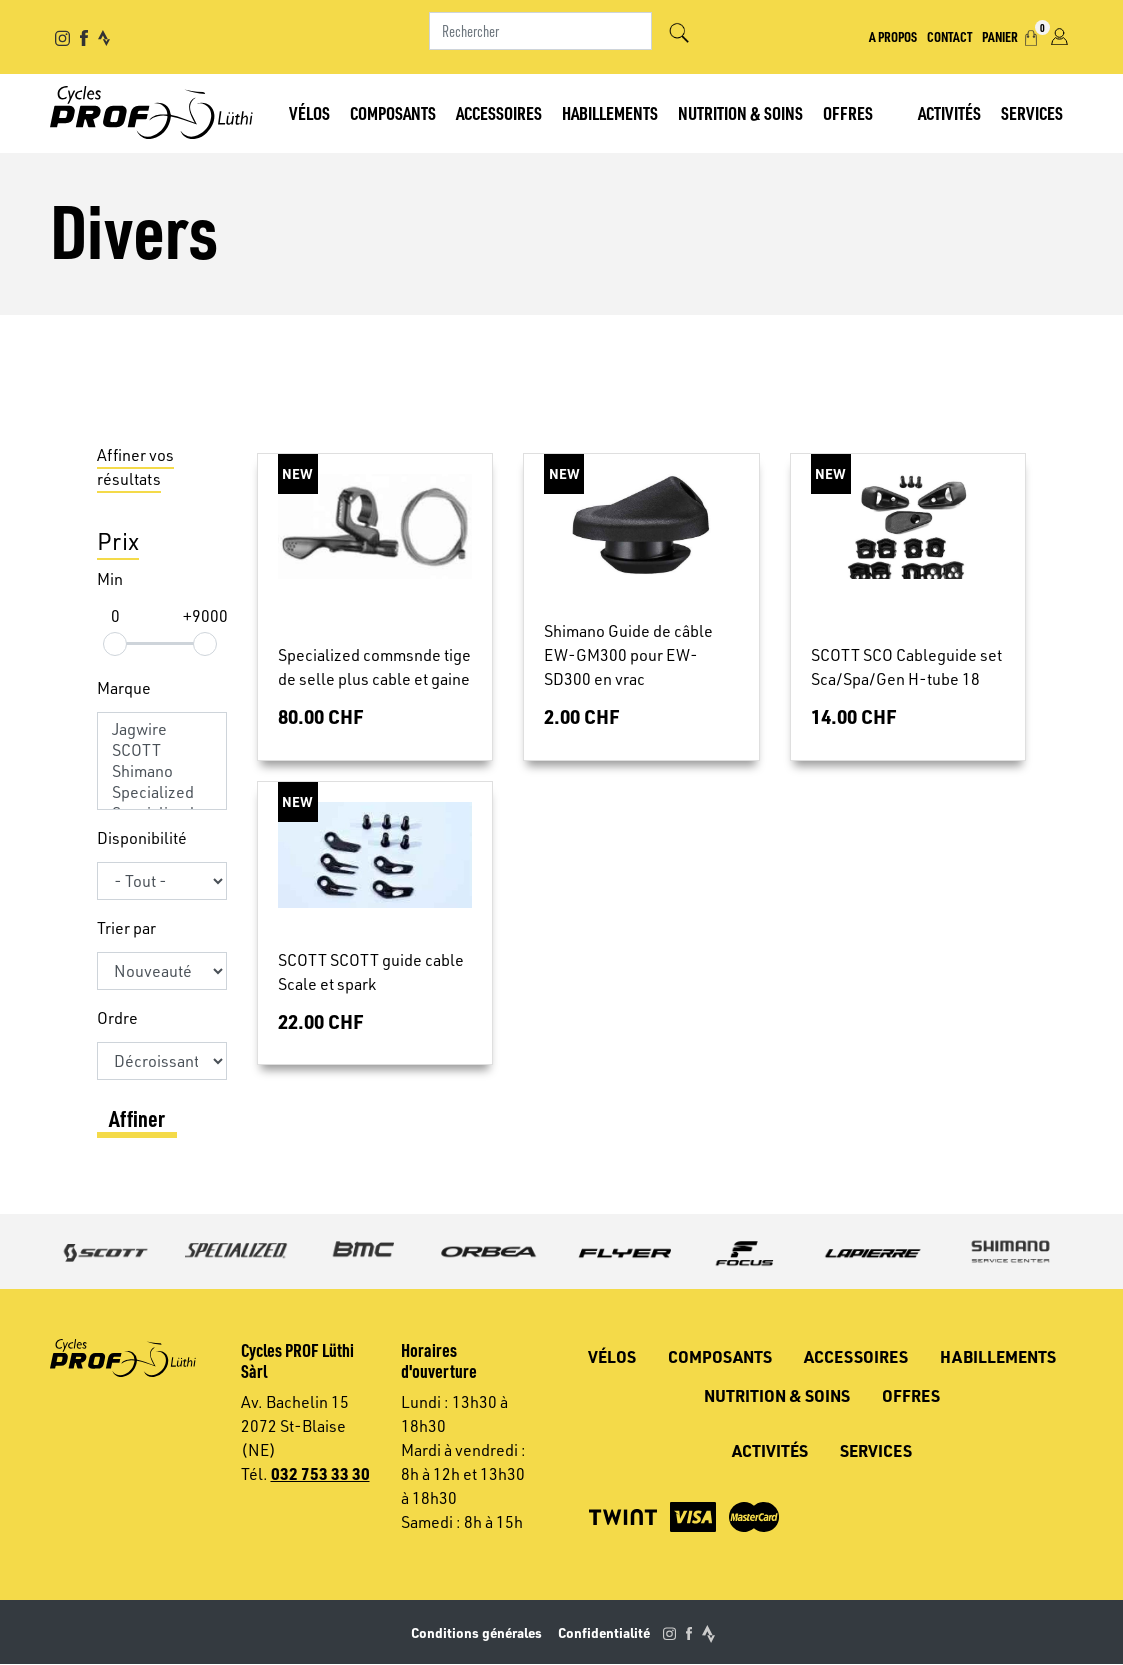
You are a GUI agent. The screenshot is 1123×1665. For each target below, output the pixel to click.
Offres (848, 112)
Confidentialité (604, 1632)
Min (110, 579)
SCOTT (162, 750)
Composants (393, 112)
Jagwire (162, 729)
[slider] (115, 644)
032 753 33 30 (320, 1473)
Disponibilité (142, 838)
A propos (893, 36)
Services (1032, 112)
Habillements (610, 112)
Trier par (126, 928)
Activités (949, 112)
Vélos (309, 112)
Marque (124, 688)
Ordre (117, 1018)
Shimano (162, 771)
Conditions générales (476, 1632)
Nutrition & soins (740, 112)
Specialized (162, 792)
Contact (949, 36)
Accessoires (499, 112)
